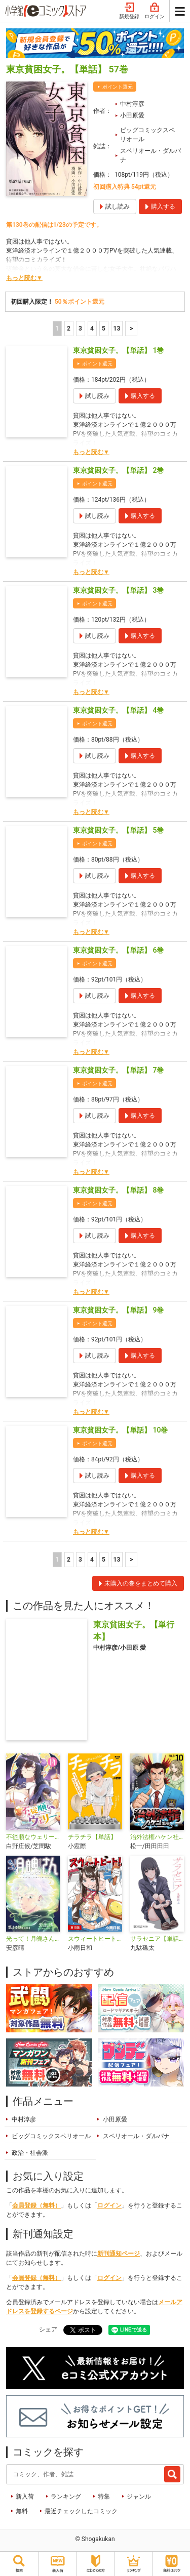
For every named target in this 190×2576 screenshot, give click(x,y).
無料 (22, 2511)
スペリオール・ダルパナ (150, 155)
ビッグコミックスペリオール (147, 135)
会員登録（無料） (36, 2205)
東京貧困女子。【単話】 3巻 (118, 590)
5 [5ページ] (103, 328)
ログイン (154, 11)
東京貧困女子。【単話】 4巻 (118, 710)
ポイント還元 (117, 87)
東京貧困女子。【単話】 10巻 (120, 1430)
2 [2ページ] (68, 328)
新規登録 (129, 11)
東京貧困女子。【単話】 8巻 (118, 1190)
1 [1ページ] (57, 328)
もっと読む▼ (24, 277)
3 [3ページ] (80, 328)
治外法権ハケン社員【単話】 (157, 1837)
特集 (104, 2496)
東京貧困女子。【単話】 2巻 (118, 470)
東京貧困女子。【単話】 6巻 (118, 950)
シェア (48, 2329)
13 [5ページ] (117, 328)
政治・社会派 (30, 2152)
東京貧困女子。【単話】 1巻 (118, 350)
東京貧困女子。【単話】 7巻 (118, 1070)
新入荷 (25, 2496)
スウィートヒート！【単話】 (95, 1938)
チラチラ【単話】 (92, 1837)
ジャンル (139, 2496)
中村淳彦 (132, 103)
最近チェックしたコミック (81, 2511)
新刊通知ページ (118, 2253)
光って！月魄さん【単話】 (33, 1938)
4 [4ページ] (92, 328)
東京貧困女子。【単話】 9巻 (118, 1310)
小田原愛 (132, 115)
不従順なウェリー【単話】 (33, 1837)
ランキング (66, 2496)
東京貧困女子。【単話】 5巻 (118, 830)
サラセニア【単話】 (157, 1938)
